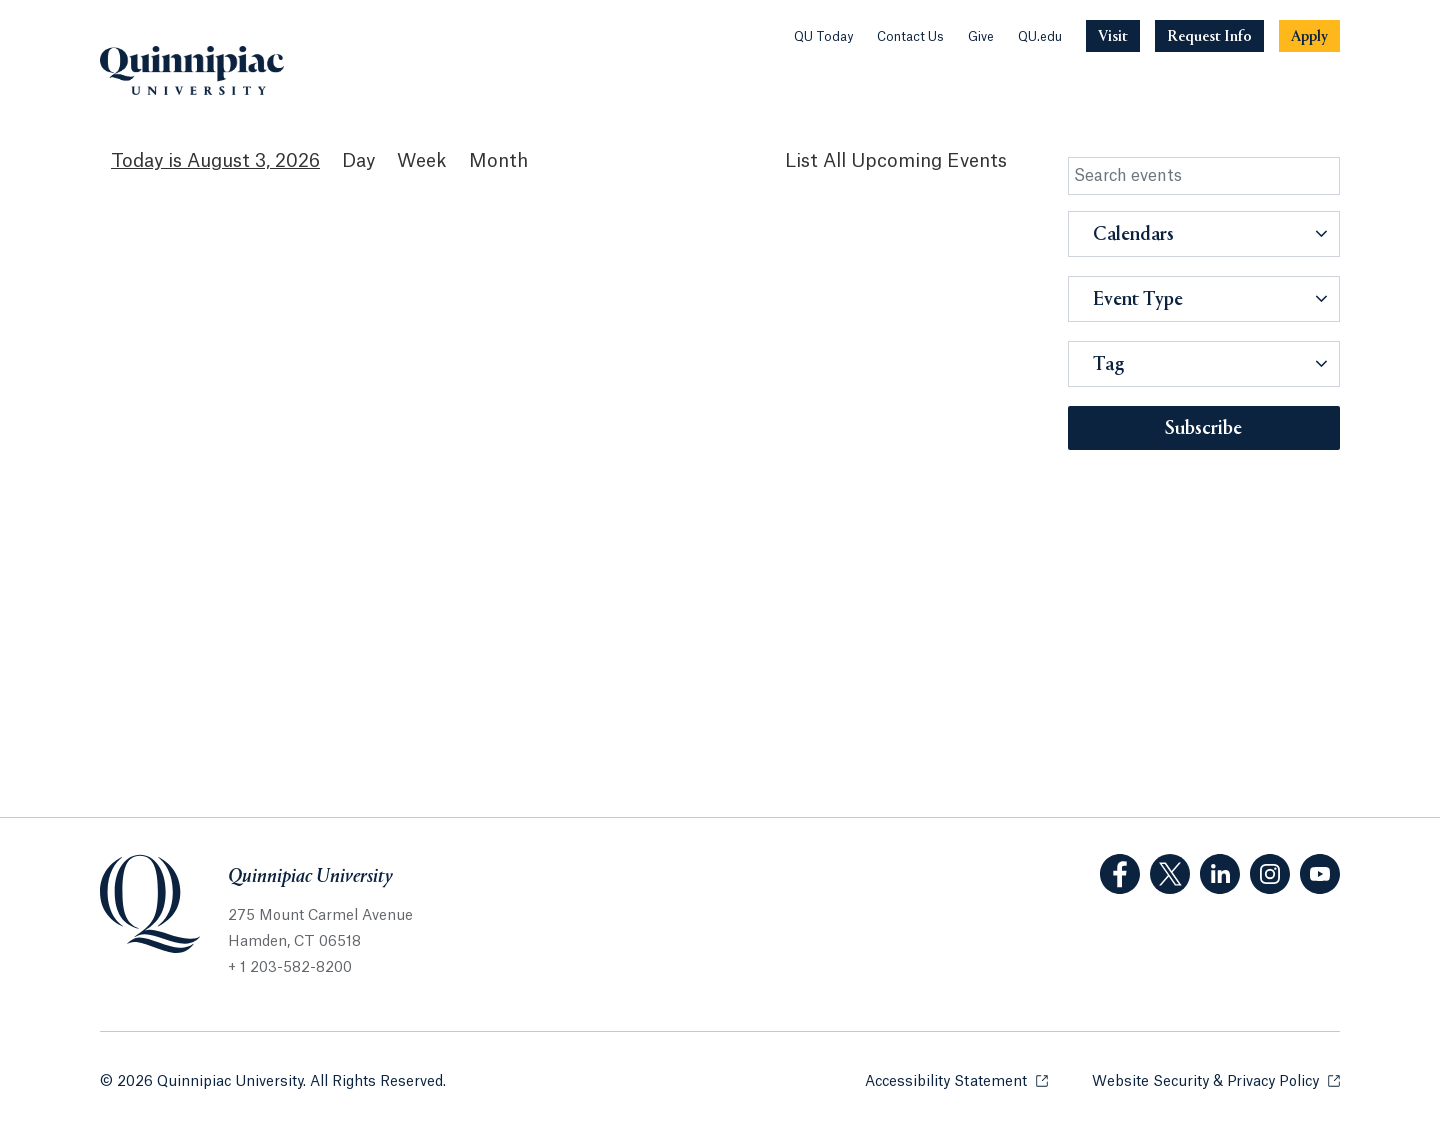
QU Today (823, 37)
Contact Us (910, 37)
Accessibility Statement (956, 1080)
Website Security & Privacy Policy (1216, 1080)
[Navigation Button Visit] (1113, 36)
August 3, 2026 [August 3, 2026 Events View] (253, 161)
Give (981, 37)
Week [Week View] (422, 161)
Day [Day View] (358, 161)
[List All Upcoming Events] (896, 161)
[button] (1204, 234)
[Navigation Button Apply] (1309, 36)
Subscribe (1203, 429)
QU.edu (1040, 37)
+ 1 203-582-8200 (290, 968)
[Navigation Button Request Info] (1209, 36)
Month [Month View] (498, 161)
